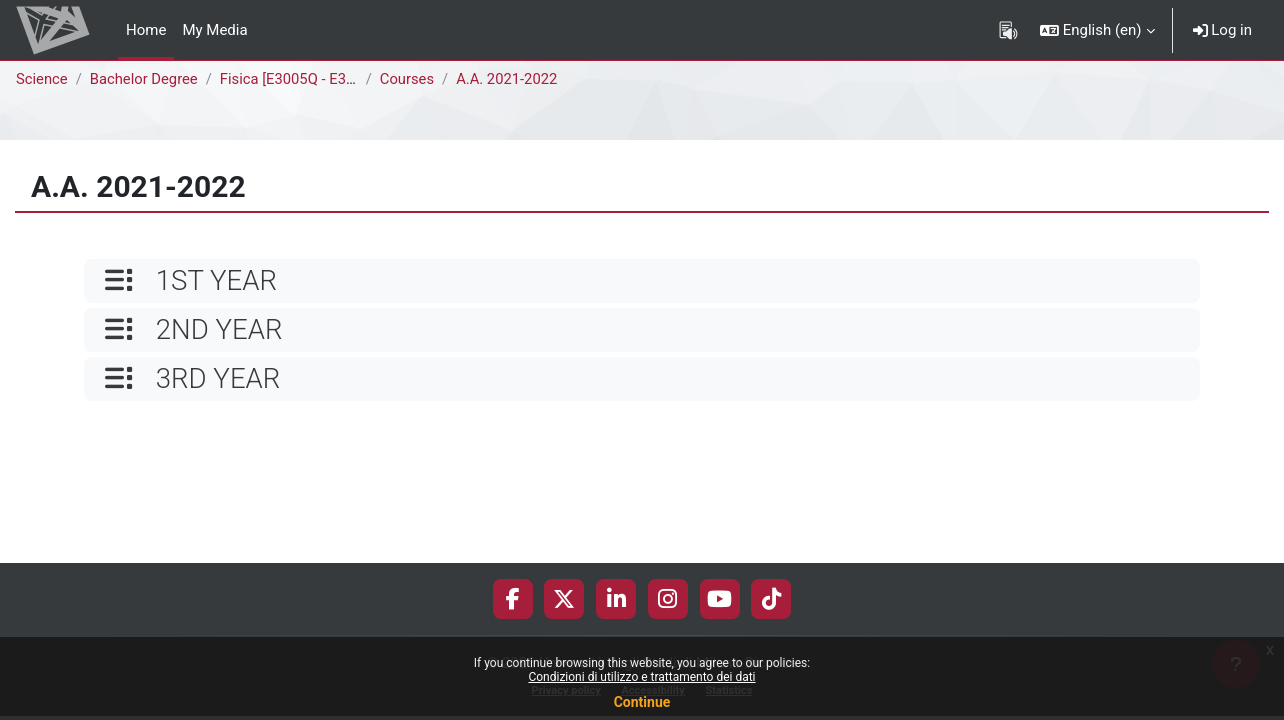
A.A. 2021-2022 (511, 79)
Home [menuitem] (146, 30)
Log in (1222, 30)
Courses (410, 79)
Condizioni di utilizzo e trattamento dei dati (641, 677)
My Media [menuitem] (214, 30)
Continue (642, 702)
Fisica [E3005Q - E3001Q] (307, 79)
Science (42, 79)
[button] (1097, 30)
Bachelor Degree (146, 79)
